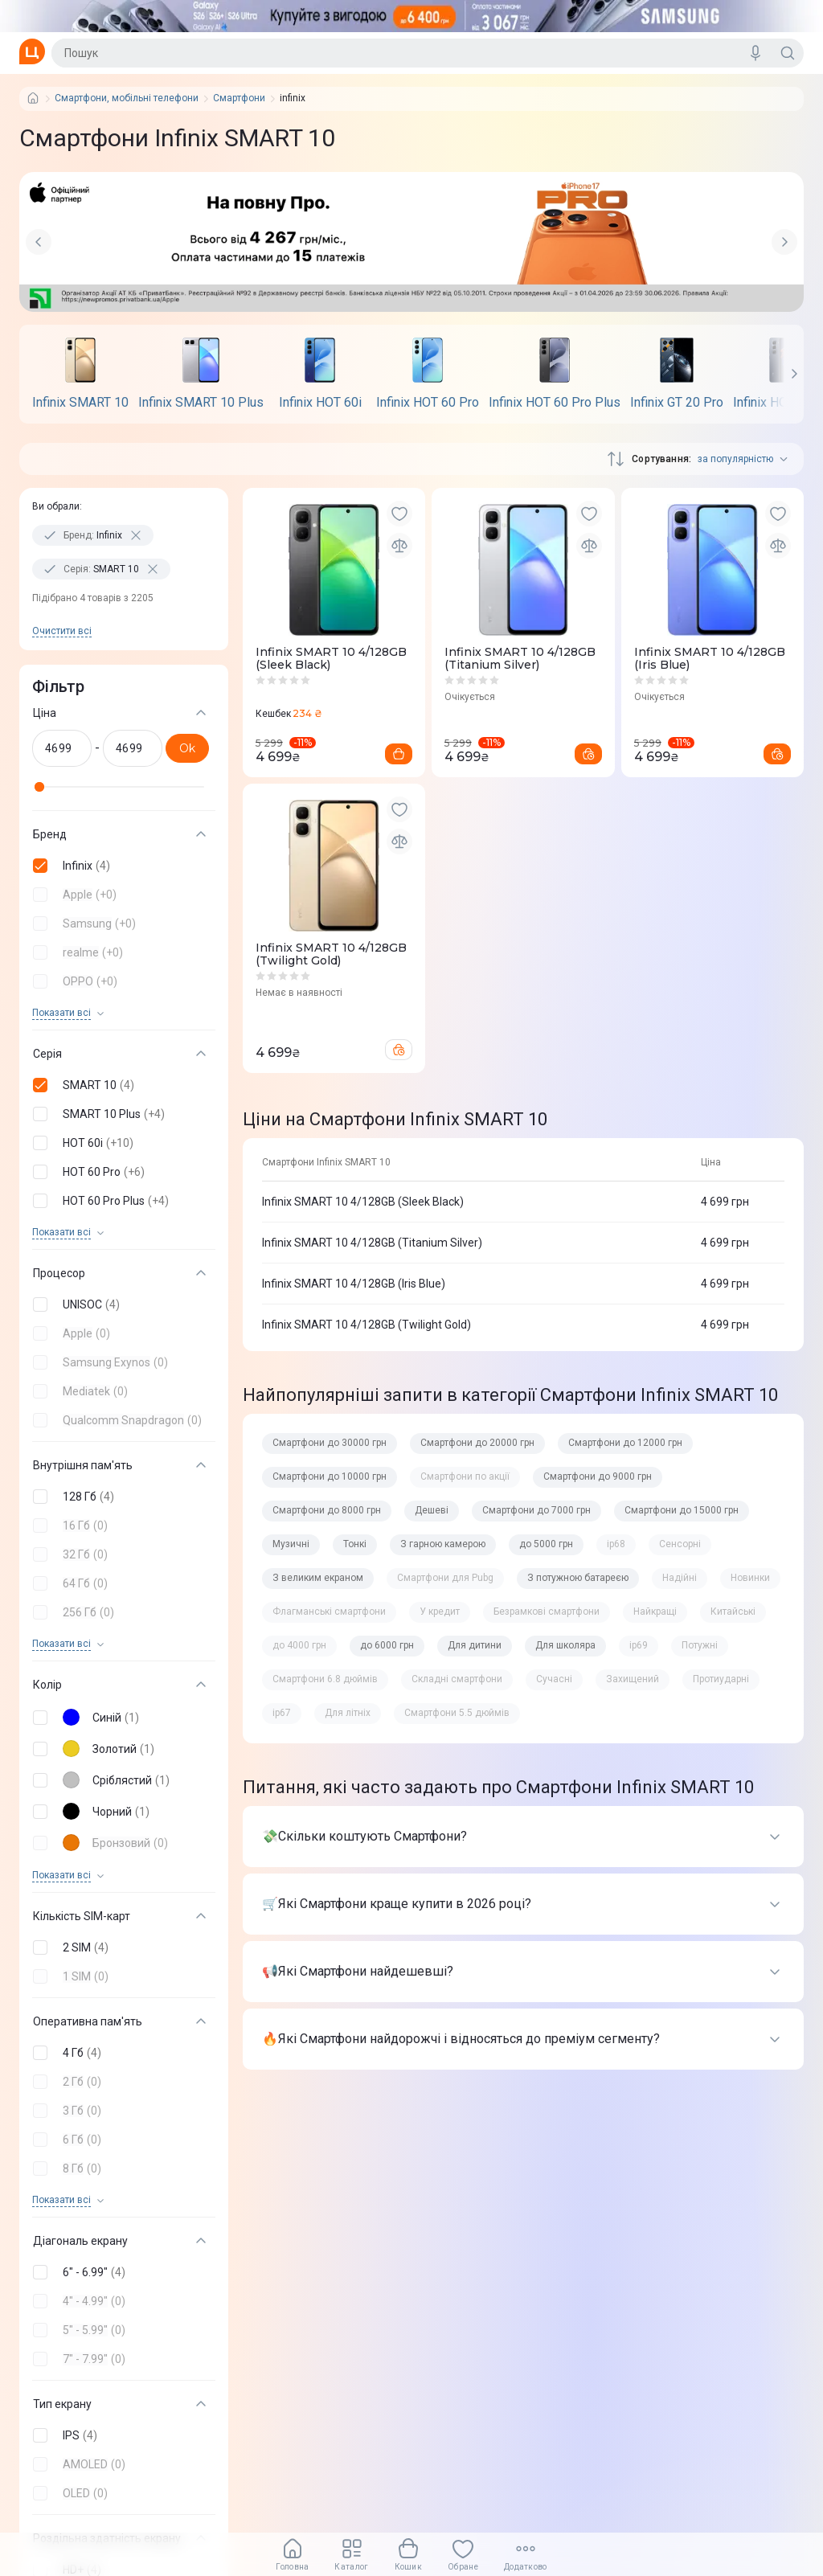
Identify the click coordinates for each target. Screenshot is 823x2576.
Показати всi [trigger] (61, 1013)
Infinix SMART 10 (80, 402)
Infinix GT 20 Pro (676, 402)
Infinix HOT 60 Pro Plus (554, 402)
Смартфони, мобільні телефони (127, 98)
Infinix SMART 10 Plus (201, 402)
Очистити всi (62, 631)
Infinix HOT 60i (320, 402)
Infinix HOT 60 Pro (427, 402)
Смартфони (239, 98)
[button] (120, 865)
